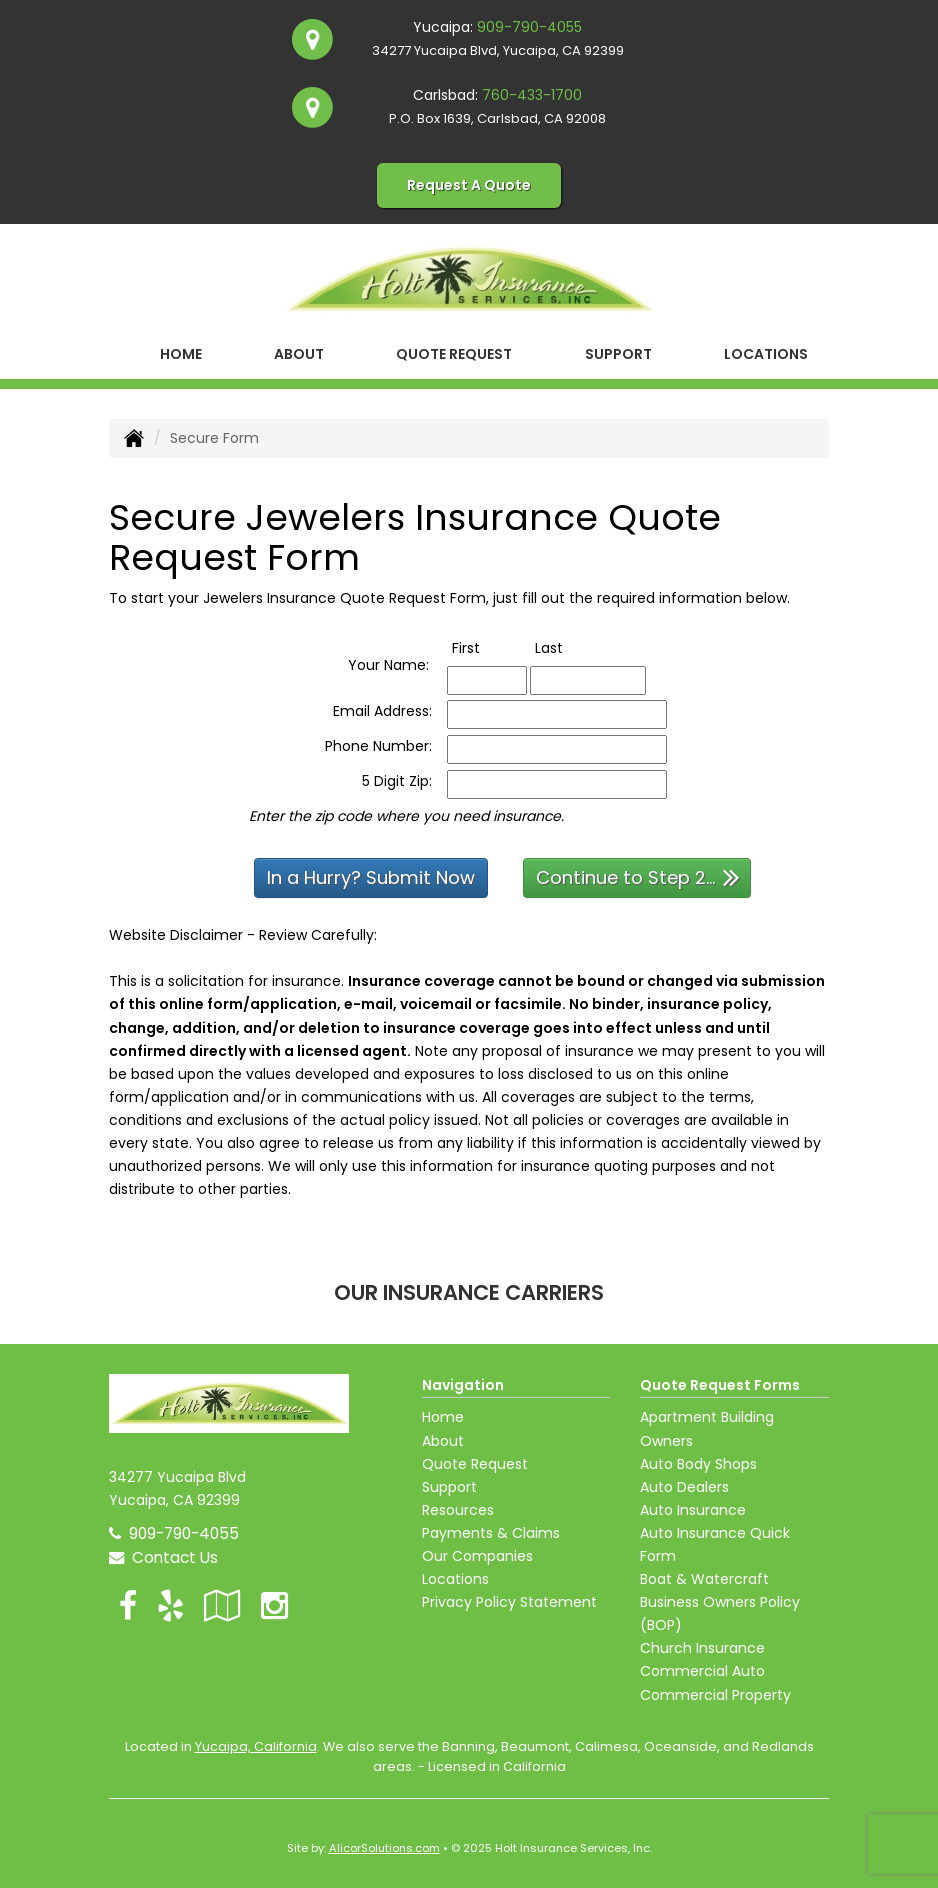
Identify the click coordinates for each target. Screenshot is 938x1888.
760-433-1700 (532, 95)
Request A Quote (469, 185)
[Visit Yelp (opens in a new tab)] (170, 1605)
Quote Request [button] (454, 354)
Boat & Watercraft (704, 1579)
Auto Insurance (693, 1510)
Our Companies (477, 1556)
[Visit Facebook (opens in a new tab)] (128, 1605)
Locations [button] (766, 354)
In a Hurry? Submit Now (371, 877)
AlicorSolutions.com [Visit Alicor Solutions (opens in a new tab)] (384, 1848)
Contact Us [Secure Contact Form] (163, 1557)
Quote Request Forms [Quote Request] (720, 1385)
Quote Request (475, 1464)
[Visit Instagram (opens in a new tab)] (274, 1605)
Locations (455, 1579)
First (486, 647)
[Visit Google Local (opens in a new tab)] (222, 1605)
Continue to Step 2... (638, 876)
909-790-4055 (529, 27)
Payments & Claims (491, 1533)
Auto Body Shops (698, 1464)
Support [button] (618, 354)
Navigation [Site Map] (463, 1385)
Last (569, 647)
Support (449, 1487)
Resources (458, 1510)
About (299, 354)
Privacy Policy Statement (509, 1602)
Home (181, 354)
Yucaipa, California (256, 1746)
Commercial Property (715, 1695)
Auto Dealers (684, 1487)
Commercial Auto (702, 1671)
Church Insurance (702, 1648)
